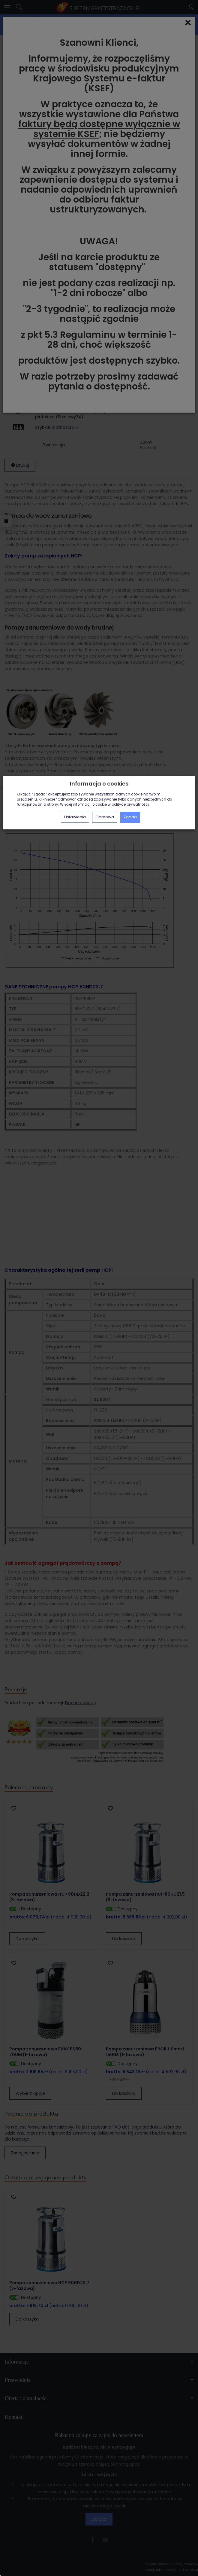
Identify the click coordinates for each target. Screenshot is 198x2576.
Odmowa (104, 817)
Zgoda (130, 817)
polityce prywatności (130, 804)
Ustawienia (75, 817)
